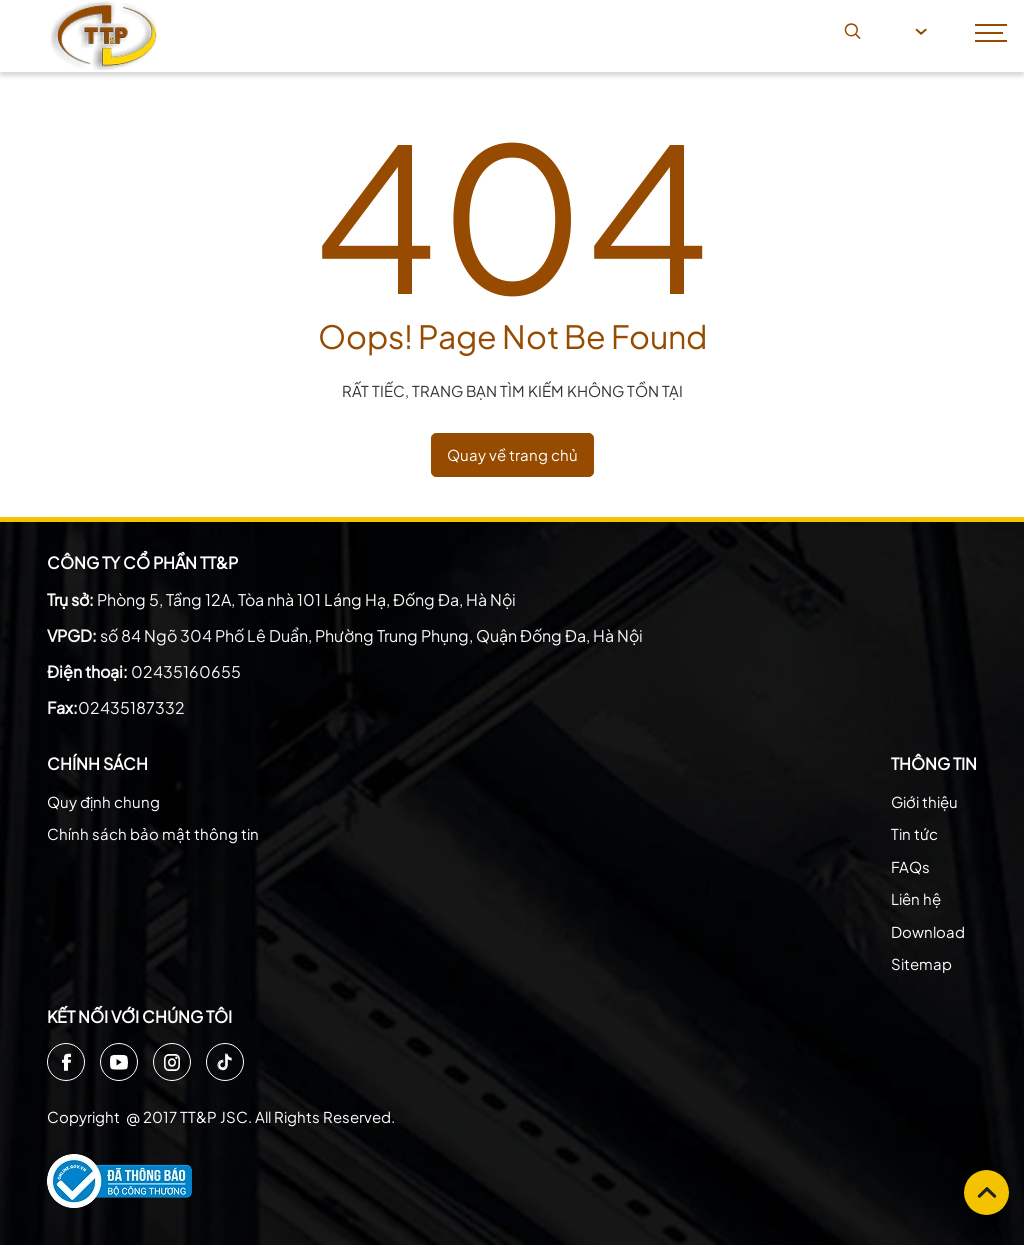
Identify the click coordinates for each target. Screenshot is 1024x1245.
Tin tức (914, 833)
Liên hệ (916, 898)
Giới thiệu (924, 801)
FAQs (910, 866)
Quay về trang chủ (512, 454)
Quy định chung (103, 801)
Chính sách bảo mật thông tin (153, 833)
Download (928, 931)
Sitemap (921, 963)
